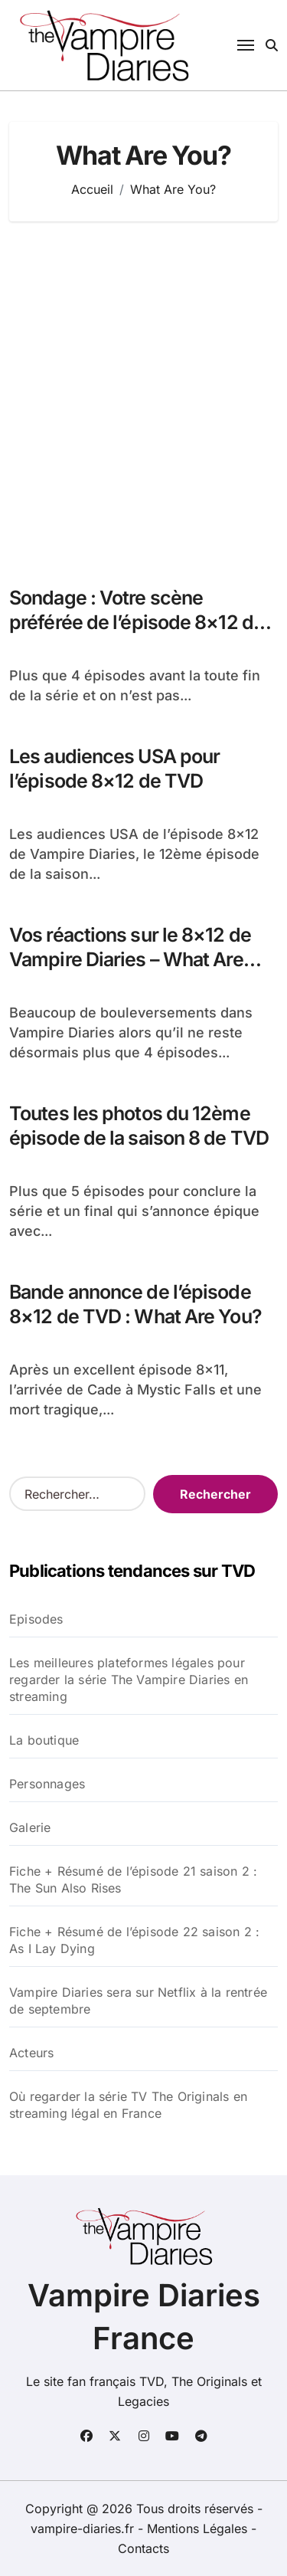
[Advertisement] (143, 395)
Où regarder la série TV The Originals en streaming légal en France (128, 2105)
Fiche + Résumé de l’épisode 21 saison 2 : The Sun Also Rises (133, 1879)
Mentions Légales (199, 2528)
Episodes (36, 1619)
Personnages (47, 1783)
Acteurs (31, 2052)
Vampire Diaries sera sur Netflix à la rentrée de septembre (138, 2000)
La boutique (44, 1740)
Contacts (143, 2548)
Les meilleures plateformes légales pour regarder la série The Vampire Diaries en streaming (128, 1679)
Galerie (30, 1827)
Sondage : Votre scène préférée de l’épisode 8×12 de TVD (136, 622)
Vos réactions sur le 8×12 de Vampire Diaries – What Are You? (130, 959)
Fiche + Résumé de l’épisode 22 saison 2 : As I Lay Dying (134, 1940)
